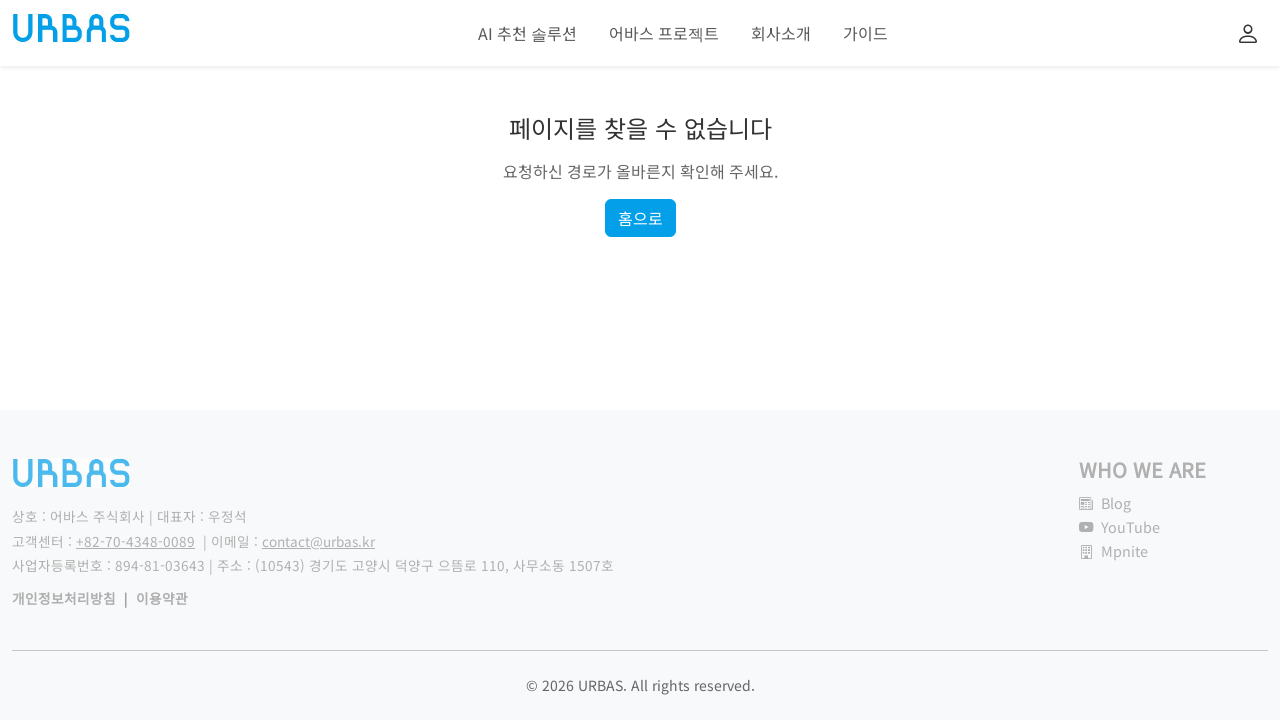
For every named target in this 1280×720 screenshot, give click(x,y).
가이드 (865, 33)
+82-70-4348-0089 (135, 541)
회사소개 (781, 33)
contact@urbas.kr (318, 541)
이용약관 (162, 598)
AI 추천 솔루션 (527, 33)
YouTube (1119, 526)
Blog (1105, 502)
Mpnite (1113, 550)
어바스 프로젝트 (664, 33)
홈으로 (640, 218)
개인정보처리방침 (64, 598)
